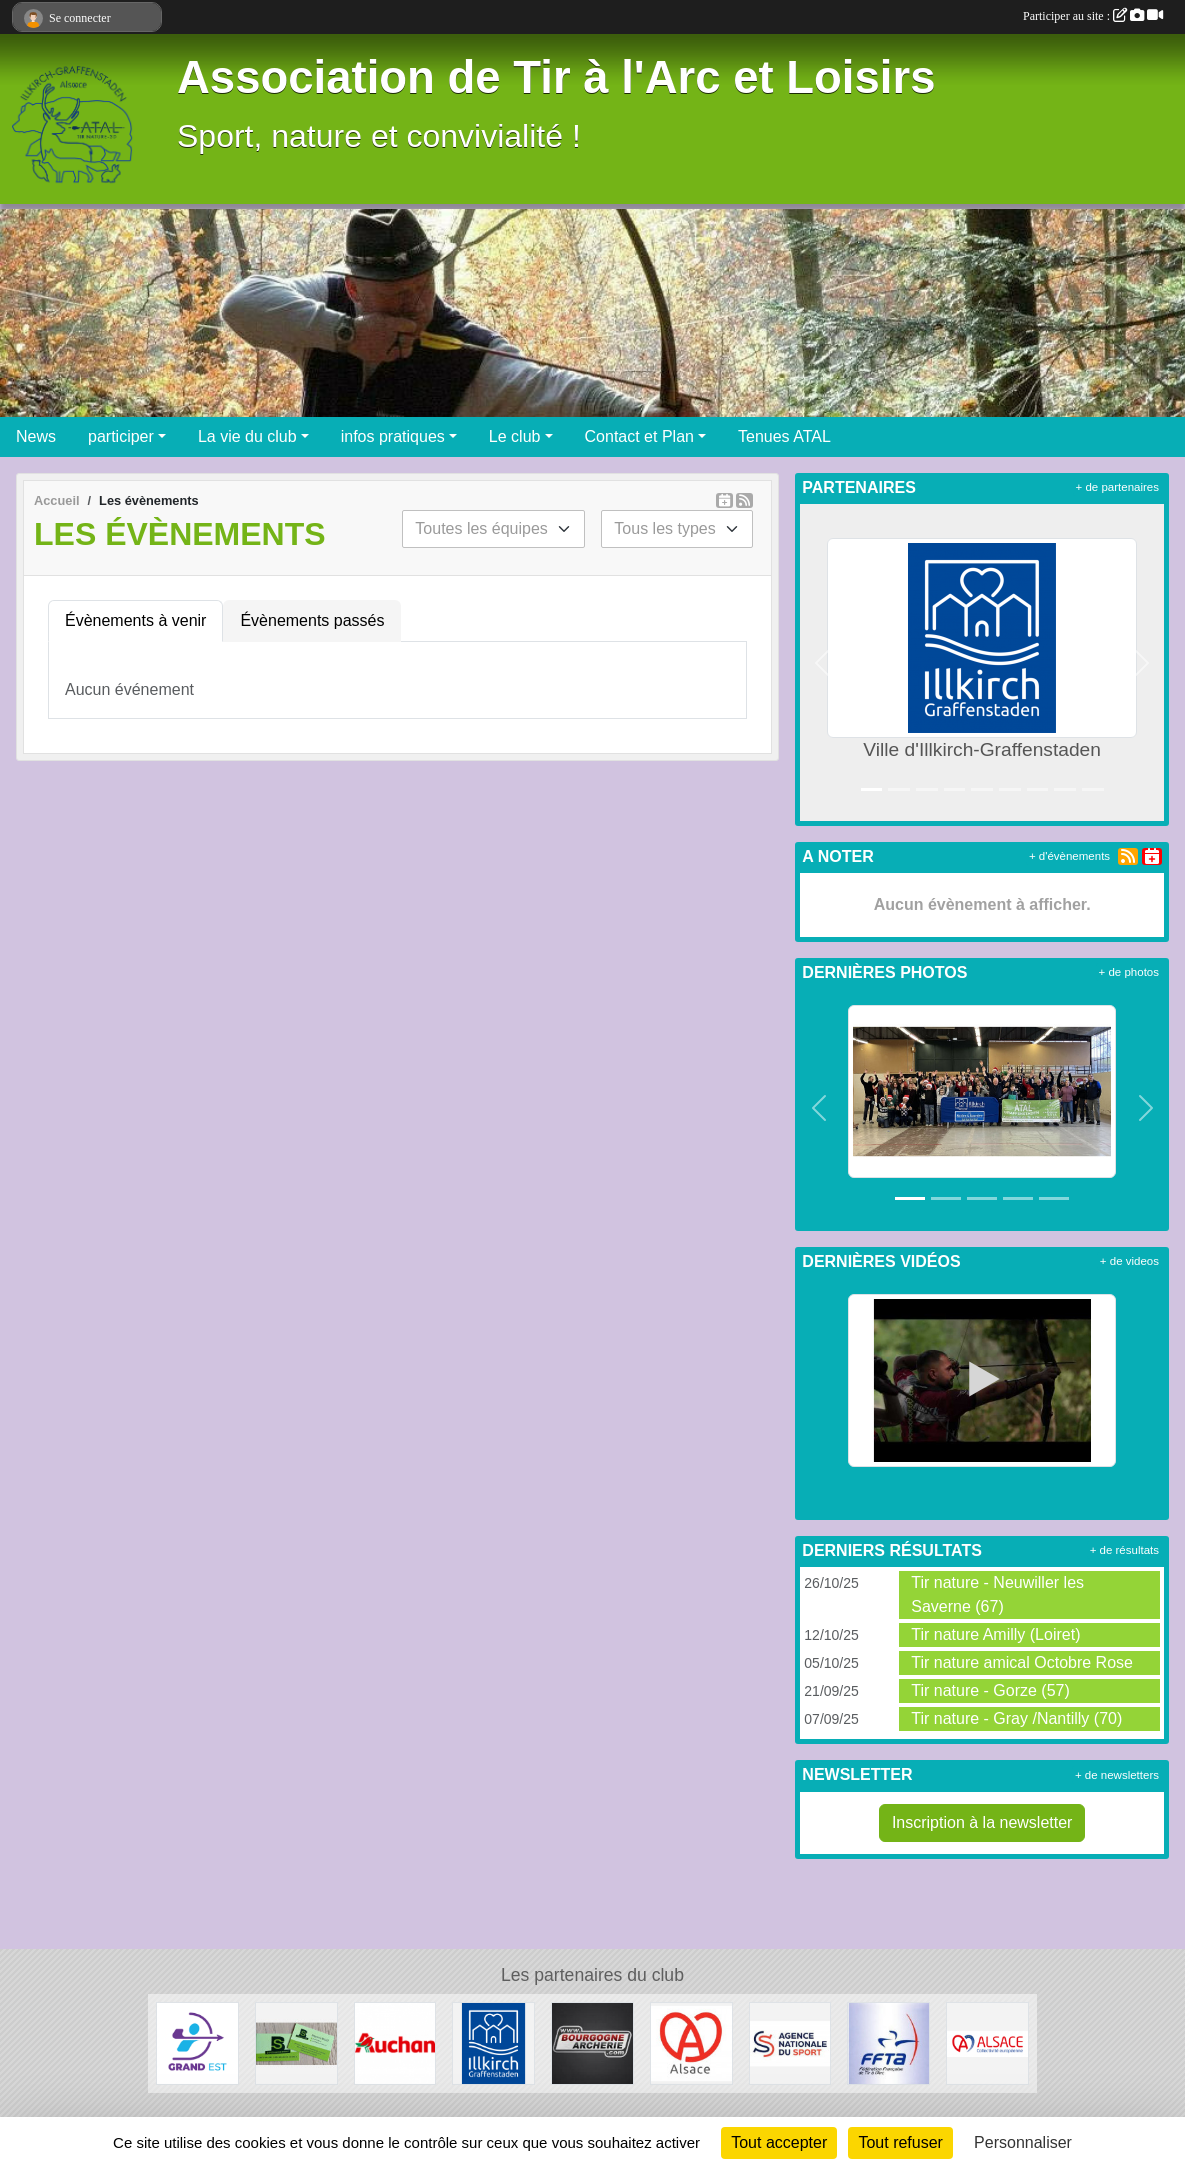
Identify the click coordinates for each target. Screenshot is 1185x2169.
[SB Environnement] (296, 2042)
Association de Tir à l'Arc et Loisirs (556, 77)
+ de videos (1129, 1261)
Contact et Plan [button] (639, 436)
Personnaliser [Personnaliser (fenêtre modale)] (1023, 2142)
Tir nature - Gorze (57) (990, 1690)
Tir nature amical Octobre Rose (1022, 1662)
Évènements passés (312, 620)
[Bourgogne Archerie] (592, 2042)
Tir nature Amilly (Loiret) (995, 1634)
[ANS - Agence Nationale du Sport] (790, 2042)
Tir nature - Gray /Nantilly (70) (1016, 1718)
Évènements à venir (135, 620)
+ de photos (1129, 972)
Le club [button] (515, 436)
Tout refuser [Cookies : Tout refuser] (900, 2142)
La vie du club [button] (247, 436)
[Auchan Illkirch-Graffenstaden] (395, 2042)
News (36, 436)
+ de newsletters (1117, 1775)
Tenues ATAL (784, 436)
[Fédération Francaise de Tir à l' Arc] (888, 2042)
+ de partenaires (1117, 487)
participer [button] (121, 436)
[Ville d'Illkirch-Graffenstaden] (493, 2042)
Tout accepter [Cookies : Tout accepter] (779, 2142)
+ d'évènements (1069, 856)
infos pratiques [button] (393, 436)
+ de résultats (1124, 1550)
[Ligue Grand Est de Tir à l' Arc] (197, 2042)
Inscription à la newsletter (982, 1822)
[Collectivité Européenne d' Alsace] (987, 2042)
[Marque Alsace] (691, 2042)
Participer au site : (1093, 16)
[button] (822, 662)
